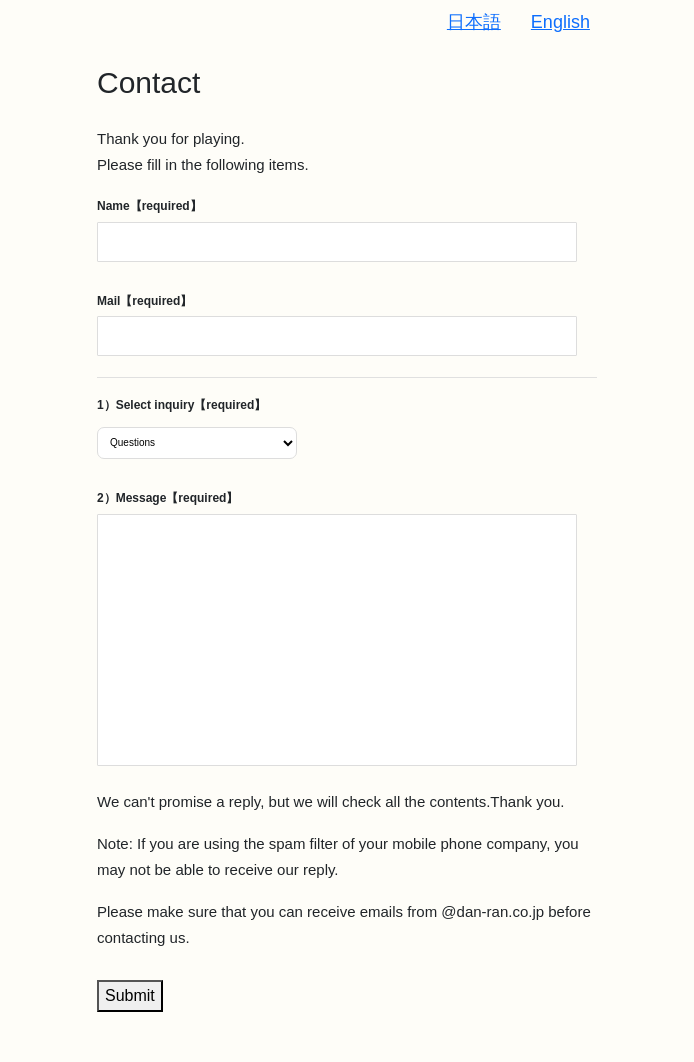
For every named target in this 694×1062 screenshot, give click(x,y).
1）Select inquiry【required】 (181, 405)
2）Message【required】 (167, 498)
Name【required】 (149, 206)
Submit (130, 995)
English (560, 22)
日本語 (474, 22)
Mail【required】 (144, 301)
